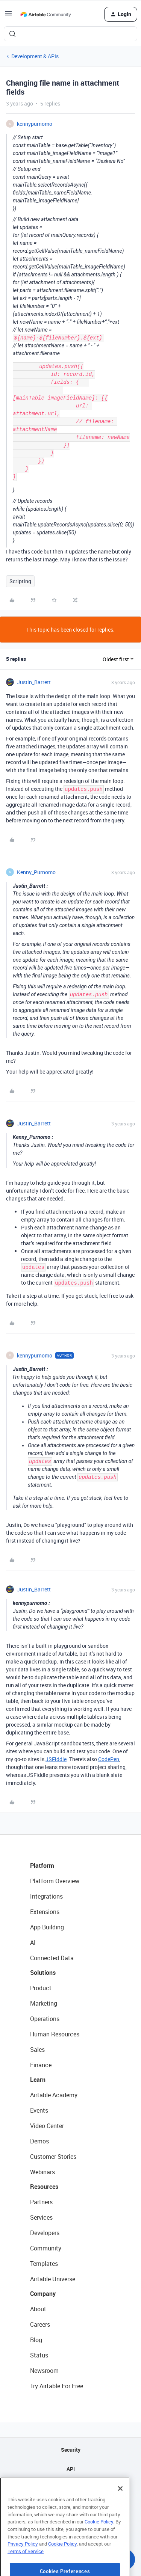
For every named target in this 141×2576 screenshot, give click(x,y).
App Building (47, 1927)
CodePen (108, 1759)
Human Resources (54, 2034)
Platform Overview (54, 1881)
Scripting (20, 581)
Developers (44, 2233)
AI (33, 1942)
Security (70, 2449)
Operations (44, 2019)
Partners (41, 2202)
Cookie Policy (99, 2547)
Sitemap (70, 2488)
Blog (36, 2340)
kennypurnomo (34, 123)
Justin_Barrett (34, 682)
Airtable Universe (52, 2279)
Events (39, 2110)
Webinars (42, 2172)
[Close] (120, 2514)
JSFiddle (56, 1759)
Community (45, 2248)
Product (41, 1988)
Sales (37, 2049)
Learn (37, 2079)
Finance (41, 2065)
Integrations (46, 1896)
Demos (39, 2141)
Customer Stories (53, 2156)
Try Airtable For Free (56, 2386)
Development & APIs (35, 56)
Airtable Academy (53, 2095)
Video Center (47, 2126)
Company (43, 2293)
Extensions (44, 1912)
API (71, 2468)
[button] (8, 15)
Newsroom (44, 2370)
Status (39, 2355)
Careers (40, 2324)
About (38, 2309)
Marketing (43, 2003)
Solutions (43, 1972)
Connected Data (52, 1958)
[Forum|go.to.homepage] (45, 14)
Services (41, 2217)
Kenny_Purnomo (36, 872)
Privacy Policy (23, 2569)
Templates (44, 2263)
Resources (44, 2186)
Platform (42, 1865)
